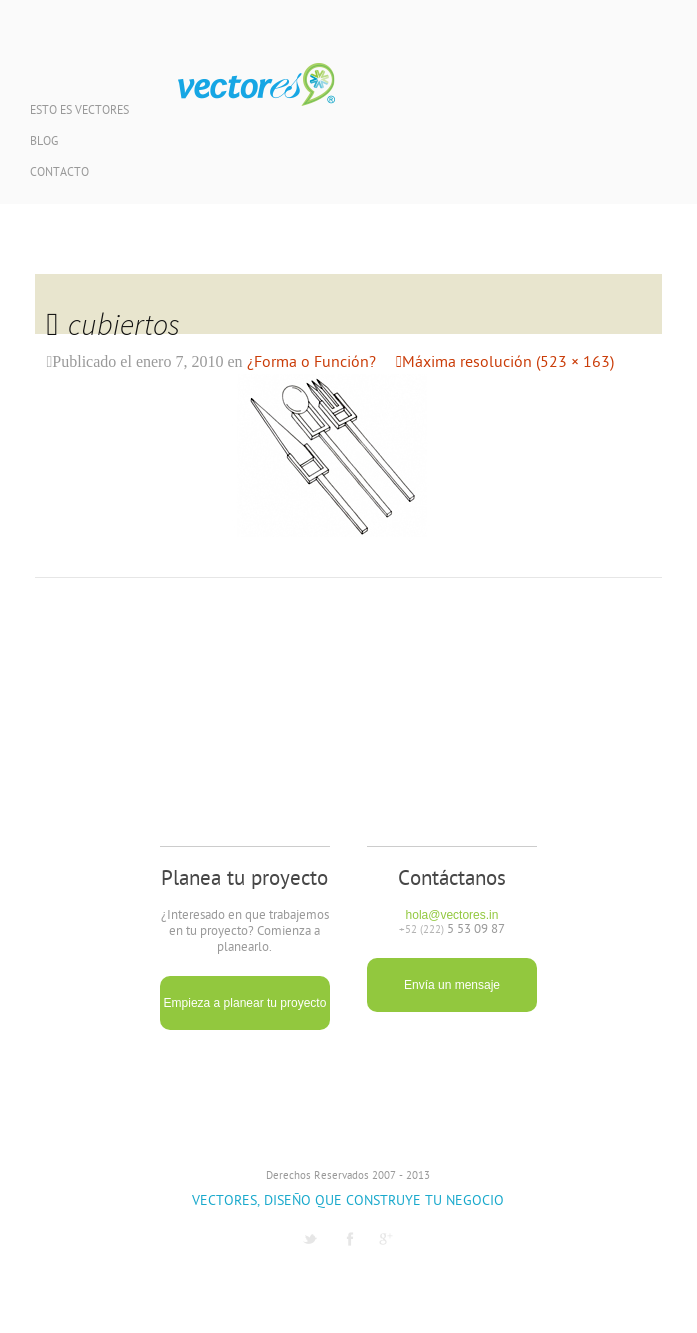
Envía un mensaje (452, 985)
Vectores (256, 85)
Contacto (59, 173)
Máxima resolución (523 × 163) (508, 363)
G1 (386, 1239)
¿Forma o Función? (311, 363)
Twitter (310, 1239)
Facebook (350, 1239)
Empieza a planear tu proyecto (245, 1003)
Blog (44, 142)
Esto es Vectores (79, 111)
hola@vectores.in (452, 915)
